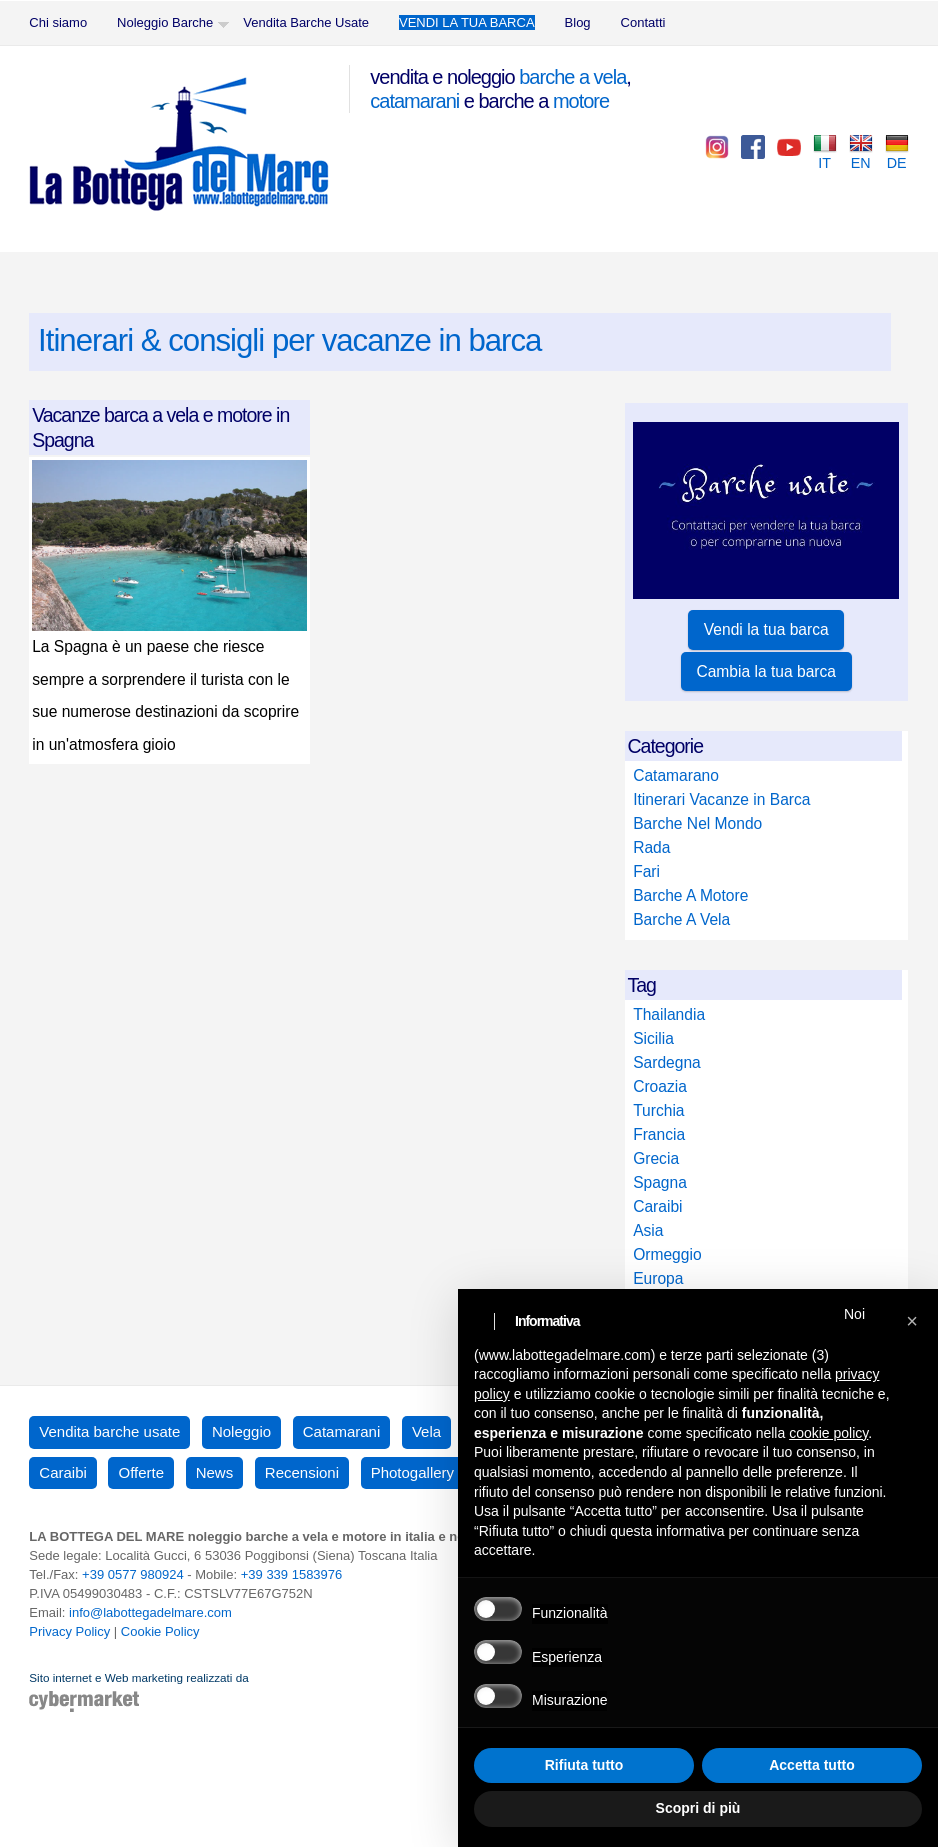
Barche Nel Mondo (697, 823)
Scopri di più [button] (698, 1808)
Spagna (660, 1182)
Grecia (656, 1158)
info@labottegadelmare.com (150, 1612)
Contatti (643, 22)
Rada (651, 847)
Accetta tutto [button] (812, 1765)
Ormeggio (667, 1254)
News (215, 1472)
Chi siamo (58, 22)
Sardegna (667, 1062)
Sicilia (653, 1038)
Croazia (660, 1086)
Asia (648, 1230)
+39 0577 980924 (133, 1574)
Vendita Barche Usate (306, 22)
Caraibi (657, 1206)
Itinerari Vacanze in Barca (721, 799)
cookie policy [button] (828, 1433)
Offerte (141, 1472)
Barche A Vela (681, 919)
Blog (578, 22)
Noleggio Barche (165, 22)
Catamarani (342, 1431)
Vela (426, 1431)
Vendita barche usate (109, 1431)
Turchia (658, 1110)
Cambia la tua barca (766, 671)
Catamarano (676, 775)
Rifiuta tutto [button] (584, 1765)
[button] (912, 1321)
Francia (659, 1134)
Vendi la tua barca (766, 629)
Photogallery (412, 1472)
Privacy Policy (69, 1631)
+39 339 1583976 (292, 1574)
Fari (646, 871)
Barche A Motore (690, 895)
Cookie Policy (160, 1631)
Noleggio (241, 1431)
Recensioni (302, 1472)
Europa (658, 1278)
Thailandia (669, 1014)
